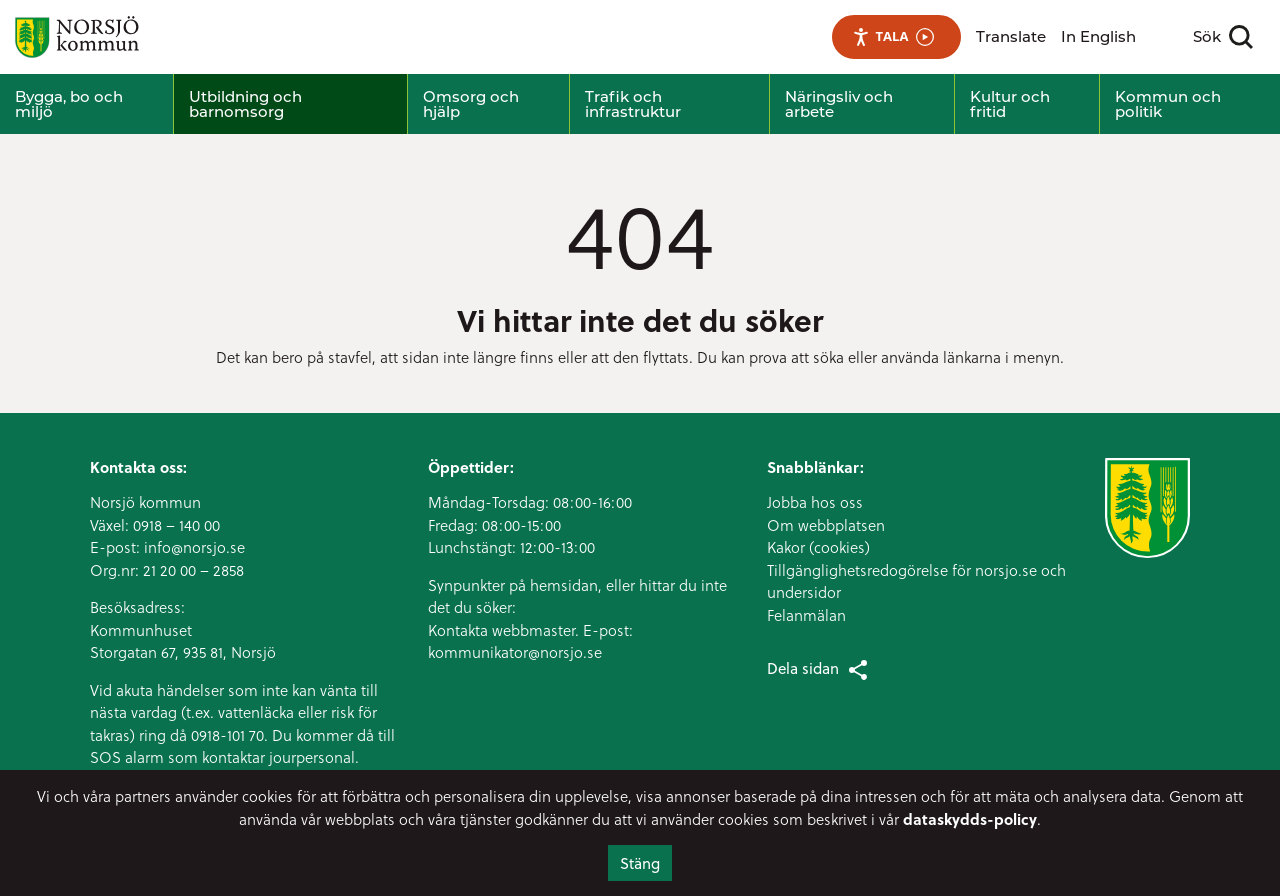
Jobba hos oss (815, 502)
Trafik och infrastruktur (633, 104)
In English (1098, 36)
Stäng (640, 863)
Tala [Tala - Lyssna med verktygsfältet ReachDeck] (893, 36)
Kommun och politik (1168, 104)
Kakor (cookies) (818, 547)
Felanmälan (806, 615)
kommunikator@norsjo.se (515, 652)
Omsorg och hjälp (471, 104)
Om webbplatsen (826, 525)
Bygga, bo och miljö (69, 104)
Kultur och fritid (1010, 104)
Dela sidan (819, 669)
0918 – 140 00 (176, 525)
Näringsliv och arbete (839, 104)
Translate (1011, 36)
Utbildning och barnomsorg (245, 104)
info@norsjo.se (194, 547)
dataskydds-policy (970, 819)
